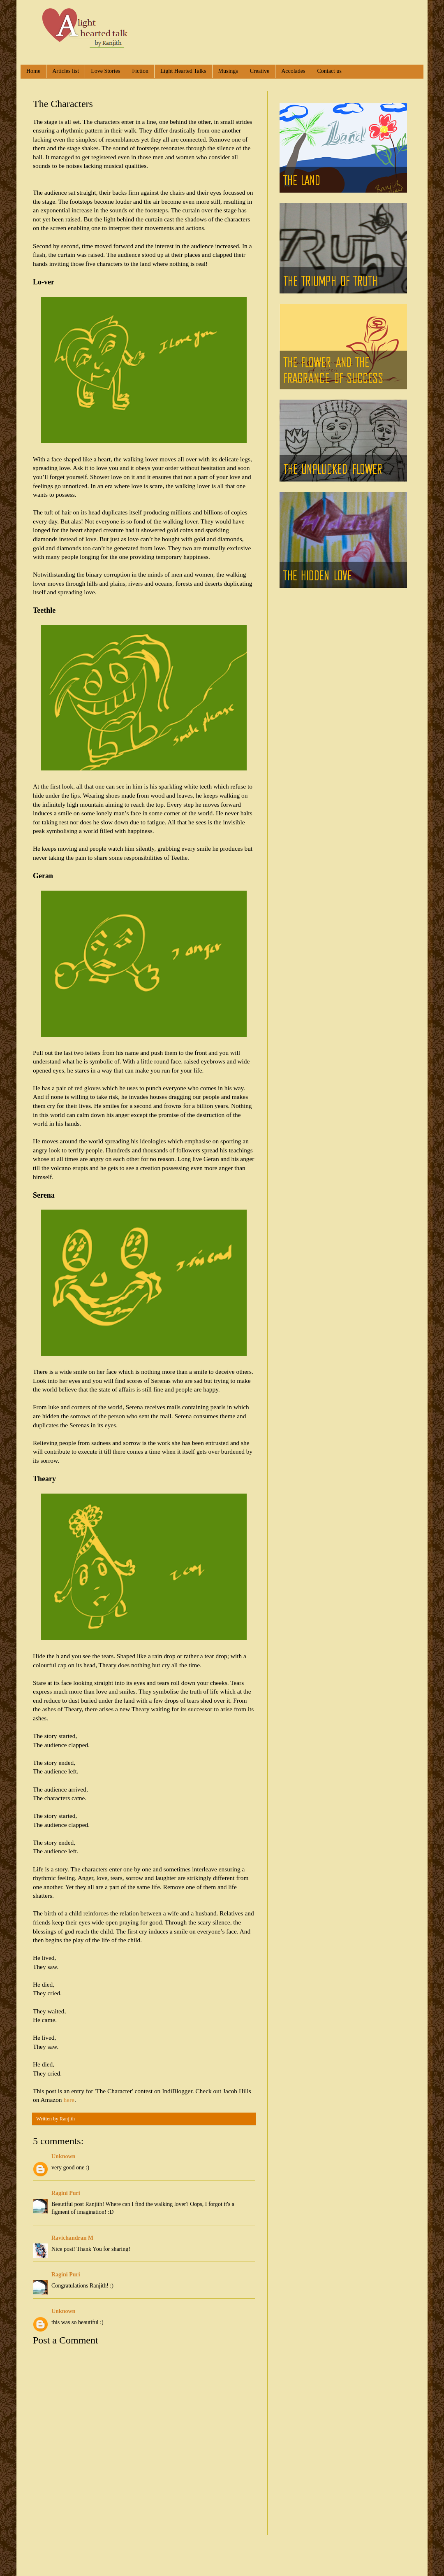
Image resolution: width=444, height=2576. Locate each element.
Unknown (63, 2156)
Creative (259, 71)
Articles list (65, 71)
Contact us (329, 71)
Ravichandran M (72, 2238)
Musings (228, 71)
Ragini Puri (65, 2193)
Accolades (293, 71)
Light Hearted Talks (183, 71)
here (68, 2099)
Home (33, 71)
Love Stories (105, 71)
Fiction (140, 71)
